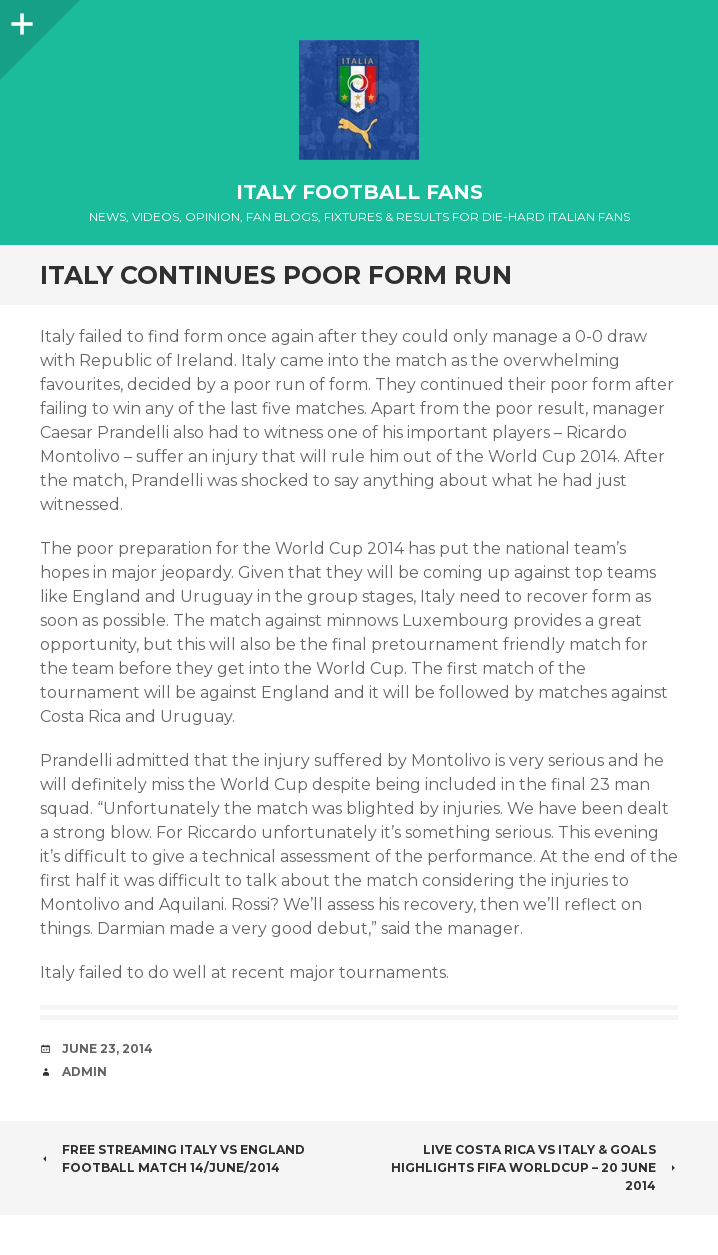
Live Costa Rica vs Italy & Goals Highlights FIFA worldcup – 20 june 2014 (534, 1167)
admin (84, 1071)
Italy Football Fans (359, 192)
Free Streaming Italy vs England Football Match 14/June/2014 (172, 1158)
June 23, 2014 (107, 1048)
